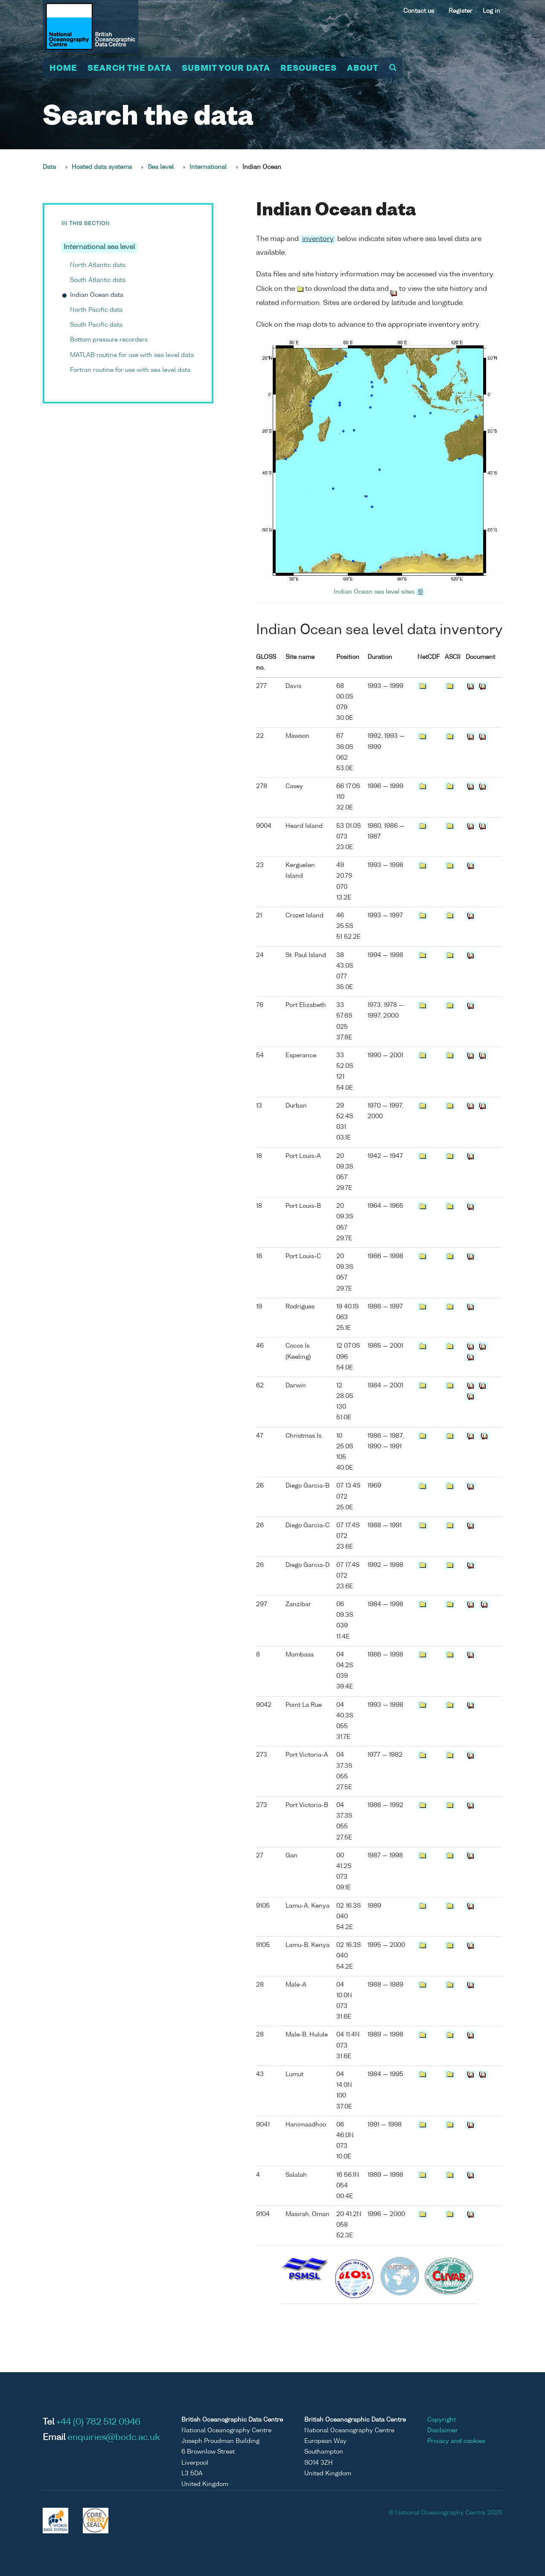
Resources (308, 69)
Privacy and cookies (456, 2441)
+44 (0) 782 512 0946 (98, 2422)
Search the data (129, 69)
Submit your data (226, 69)
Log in (491, 11)
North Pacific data (96, 310)
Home (63, 69)
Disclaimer (442, 2431)
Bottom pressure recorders (109, 340)
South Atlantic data (97, 280)
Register (460, 11)
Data (49, 167)
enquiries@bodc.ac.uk (113, 2438)
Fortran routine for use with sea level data (130, 370)
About (363, 69)
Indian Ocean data (96, 296)
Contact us (418, 11)
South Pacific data (96, 325)
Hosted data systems (102, 167)
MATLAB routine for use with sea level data (132, 355)
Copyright (441, 2420)
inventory (318, 239)
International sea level (99, 247)
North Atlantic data (97, 265)
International (208, 167)
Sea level (161, 167)
